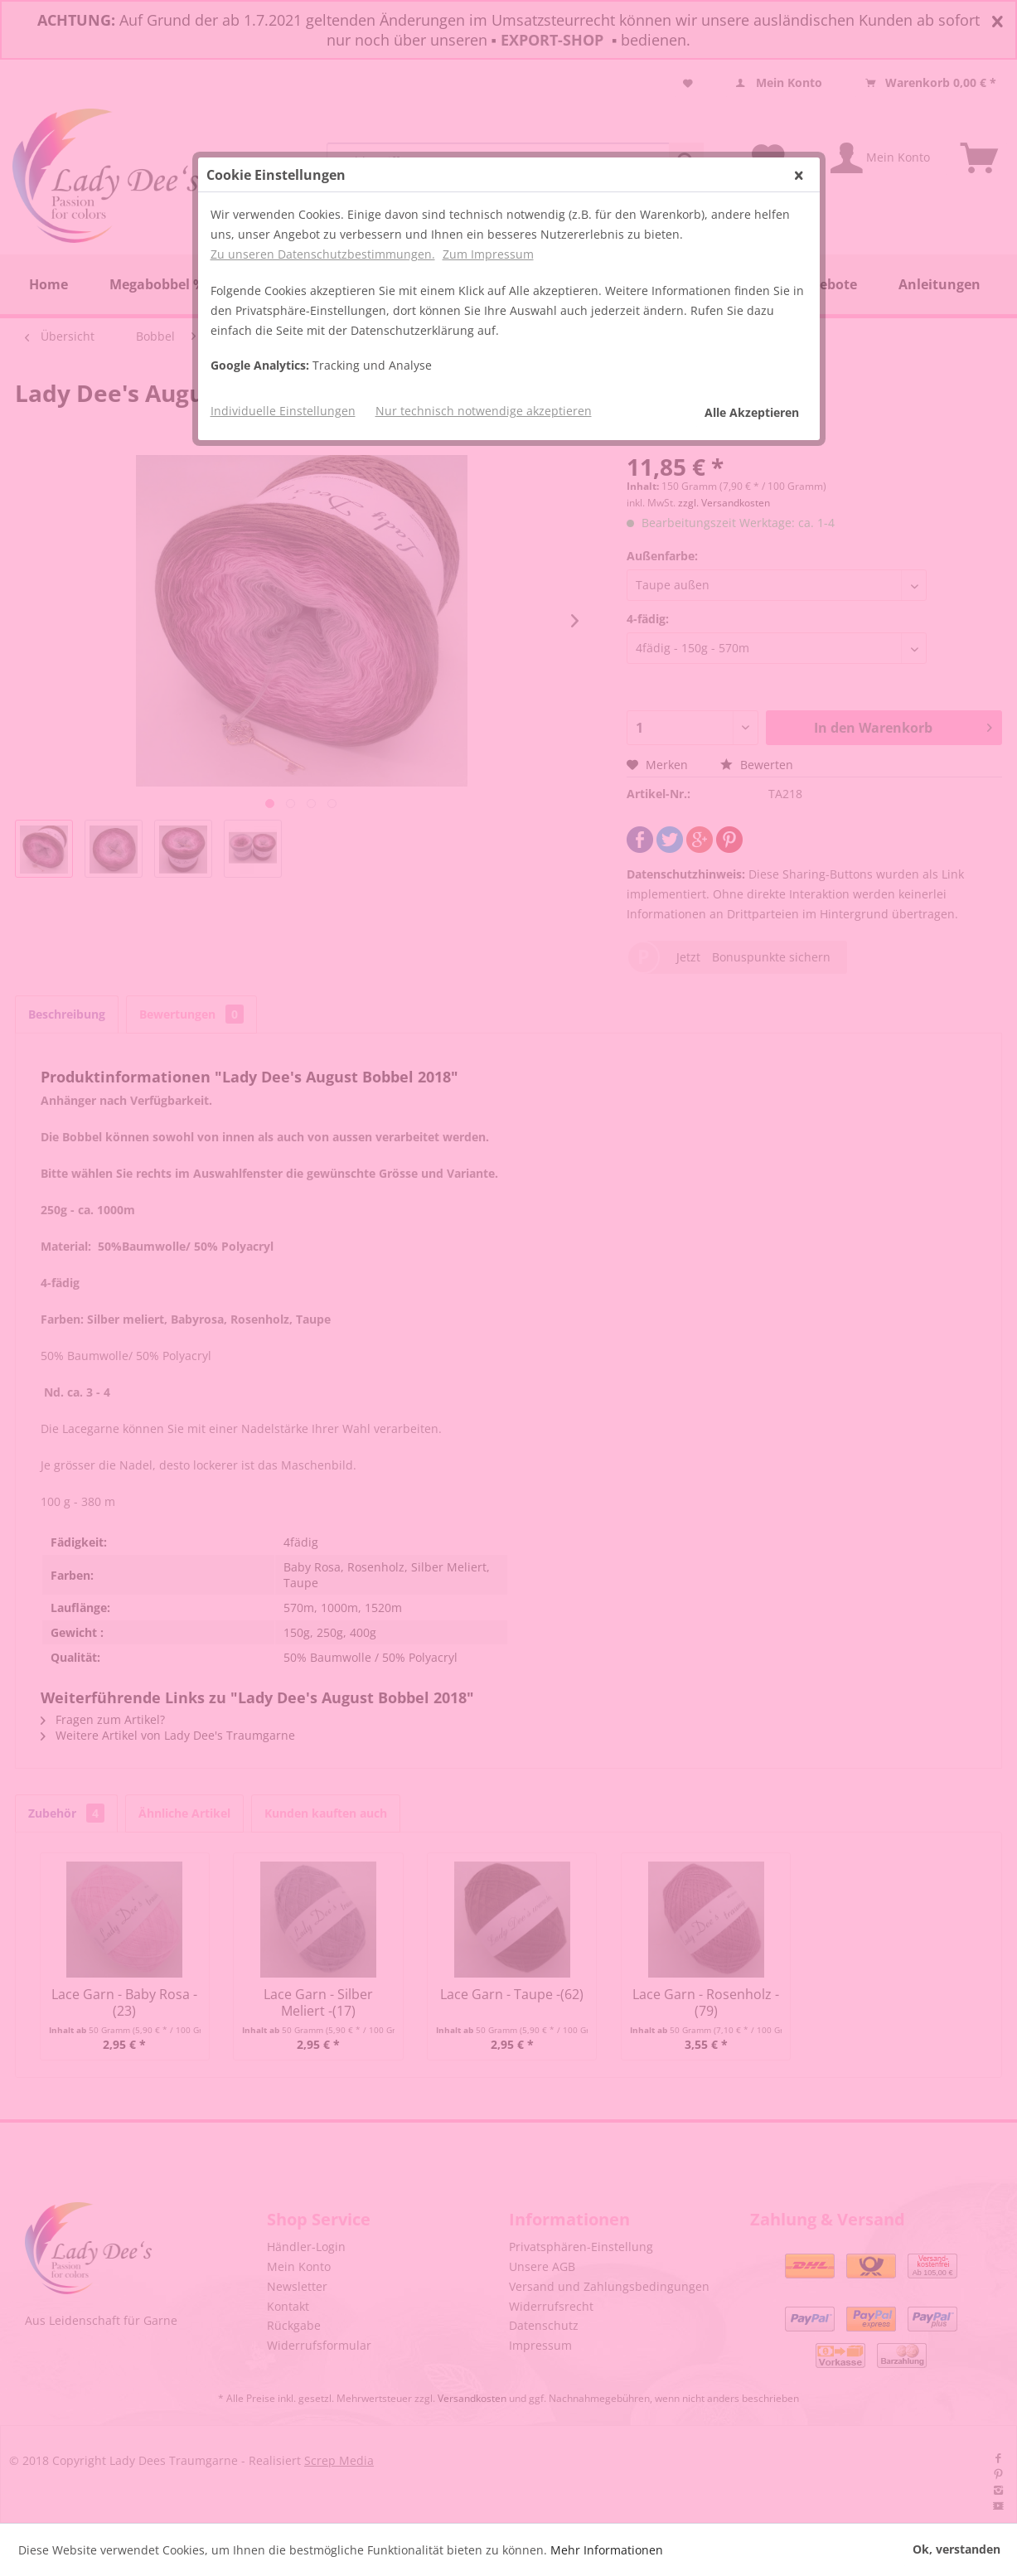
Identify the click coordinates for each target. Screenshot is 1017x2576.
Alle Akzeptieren (752, 412)
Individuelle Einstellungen (283, 411)
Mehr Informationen (606, 2550)
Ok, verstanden (956, 2549)
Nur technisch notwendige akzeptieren (483, 411)
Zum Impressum (488, 254)
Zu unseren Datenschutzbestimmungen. (323, 254)
